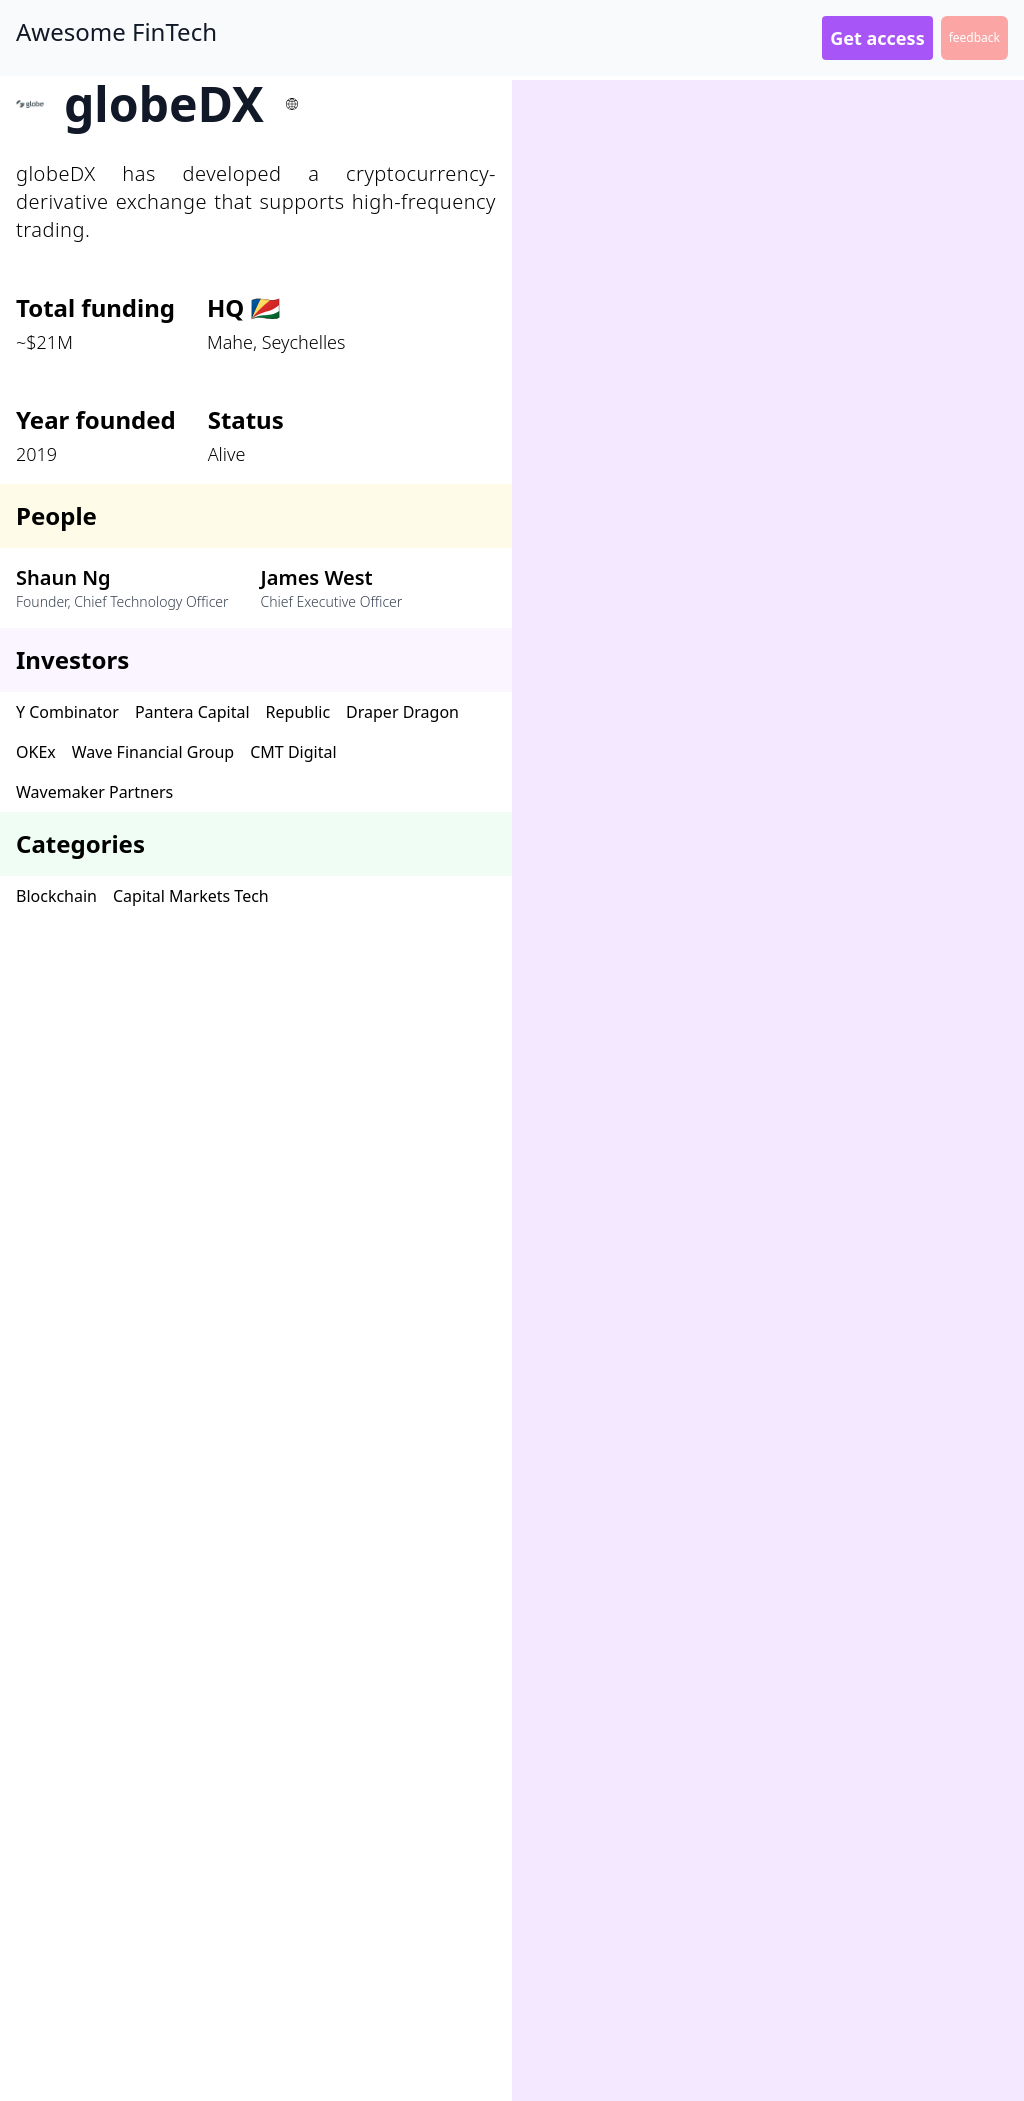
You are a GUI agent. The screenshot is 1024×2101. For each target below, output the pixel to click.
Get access (877, 38)
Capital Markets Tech (191, 896)
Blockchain (56, 896)
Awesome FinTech (116, 32)
